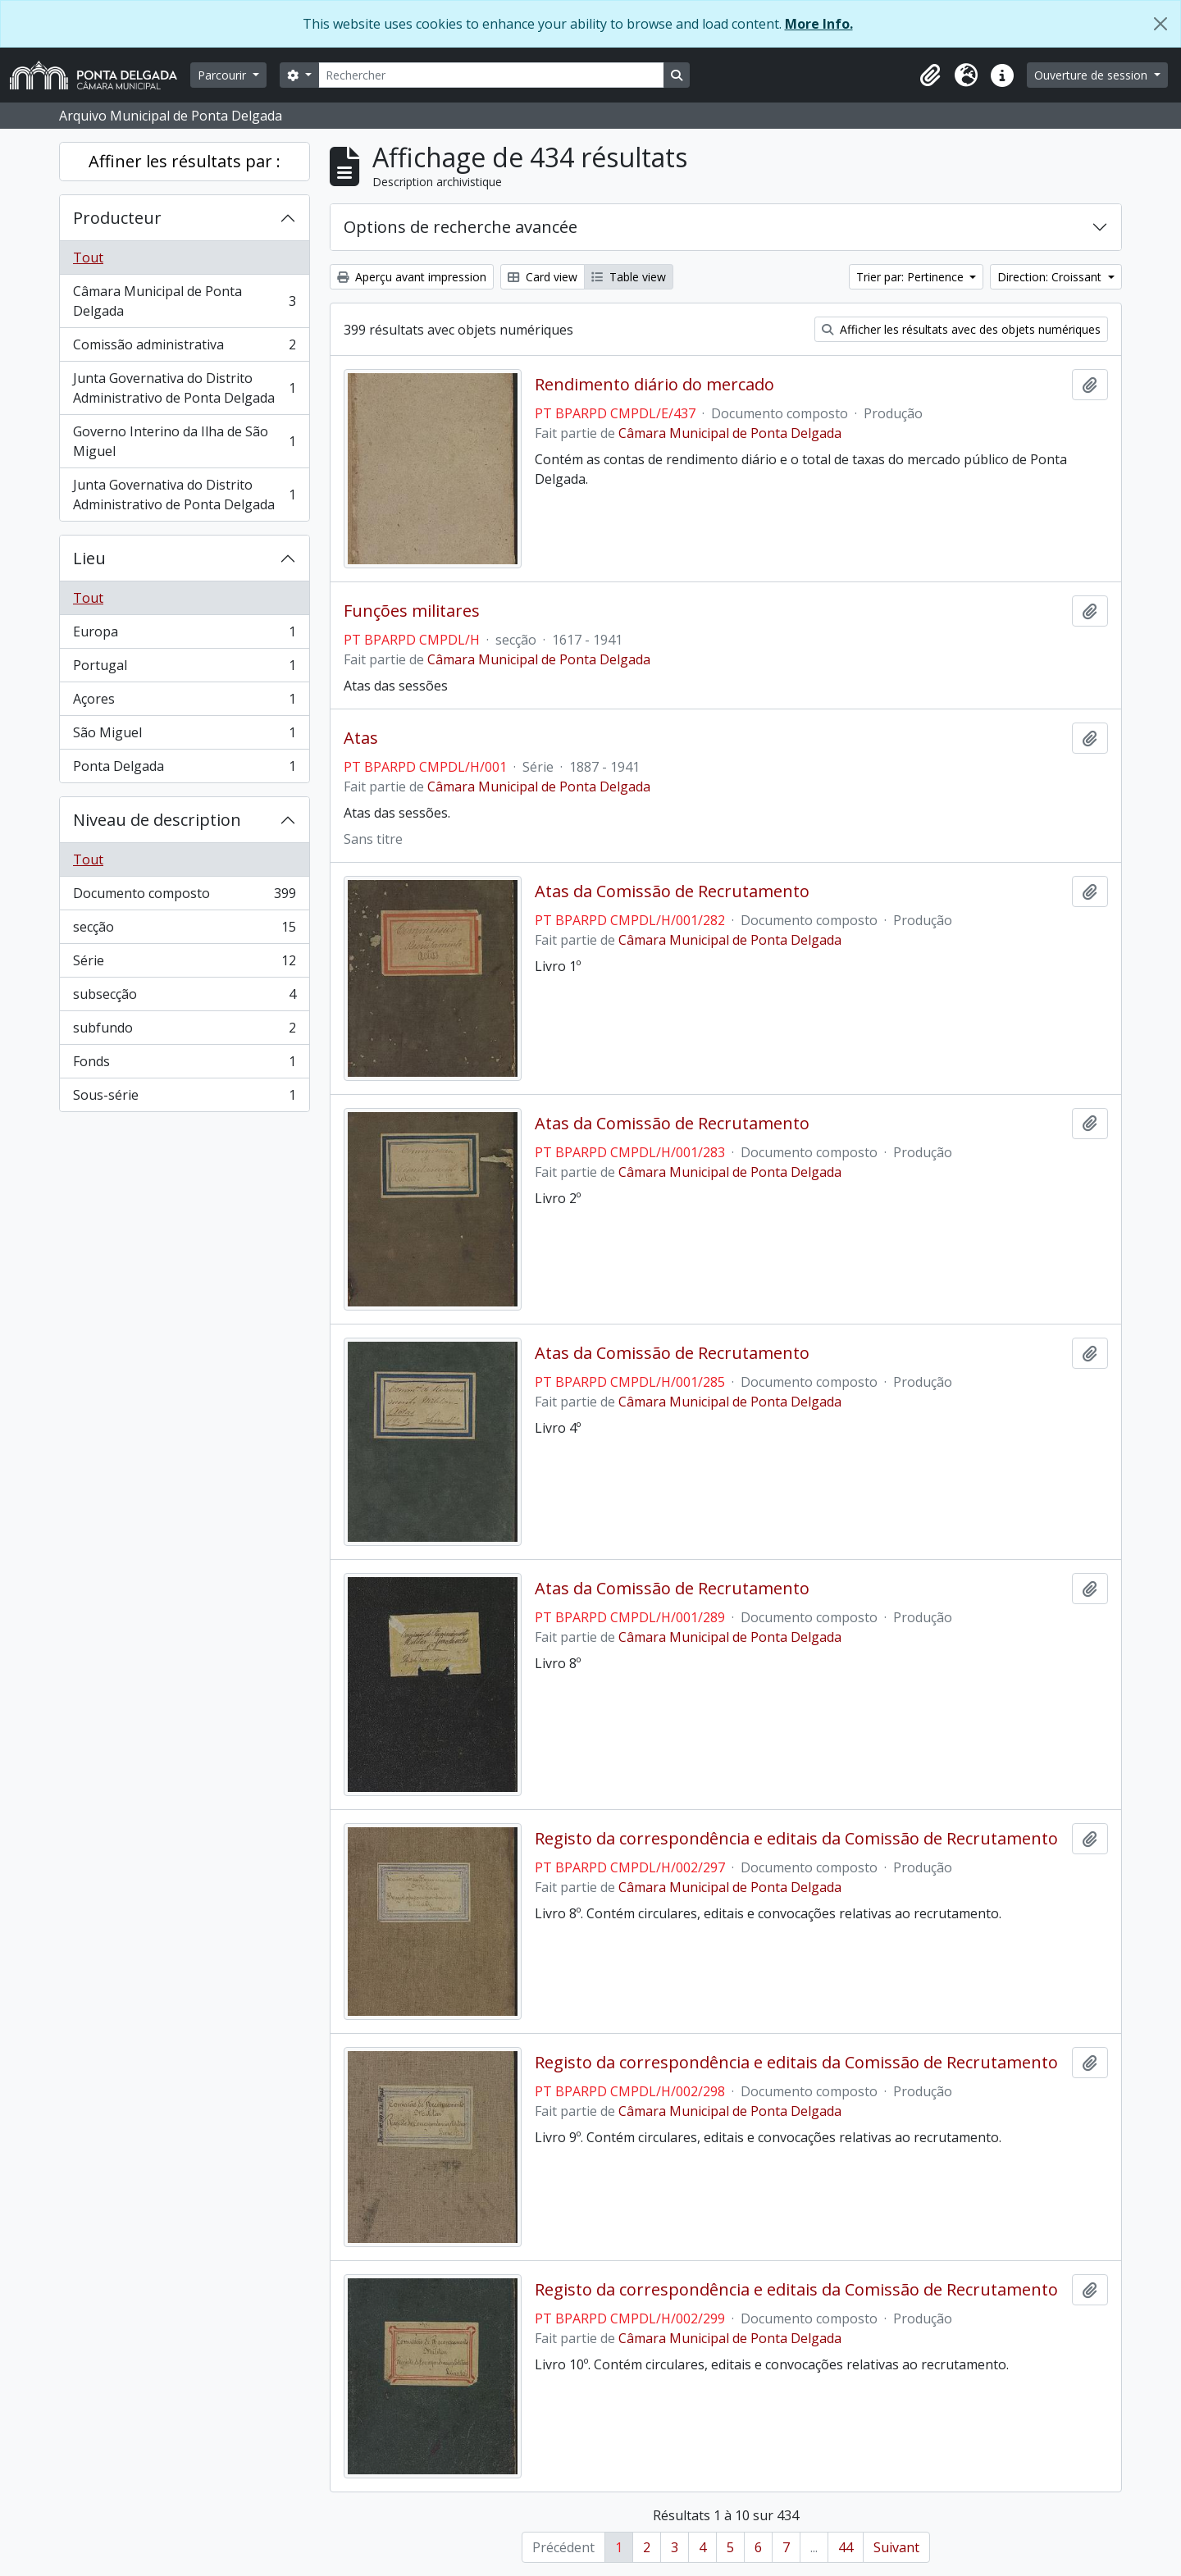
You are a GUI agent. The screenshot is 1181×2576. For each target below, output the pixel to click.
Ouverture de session (1092, 75)
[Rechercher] (491, 75)
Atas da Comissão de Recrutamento (672, 891)
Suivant (896, 2547)
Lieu (89, 558)
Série (184, 964)
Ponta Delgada (184, 769)
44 (845, 2547)
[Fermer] (1160, 24)
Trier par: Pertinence (911, 277)
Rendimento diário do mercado (654, 384)
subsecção (184, 997)
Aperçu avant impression (411, 277)
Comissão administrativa (184, 348)
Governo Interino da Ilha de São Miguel (184, 441)
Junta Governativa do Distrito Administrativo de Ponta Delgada (184, 388)
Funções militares (412, 611)
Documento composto (184, 896)
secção (184, 930)
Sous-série (184, 1098)
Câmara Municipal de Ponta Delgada (184, 301)
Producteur (117, 218)
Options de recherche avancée (460, 227)
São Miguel (184, 736)
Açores (184, 702)
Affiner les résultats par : (184, 161)
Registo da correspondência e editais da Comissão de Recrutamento (796, 1839)
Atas (361, 738)
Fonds (184, 1064)
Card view (542, 277)
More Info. (819, 24)
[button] (930, 75)
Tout (88, 257)
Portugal (184, 668)
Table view (628, 277)
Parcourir (223, 75)
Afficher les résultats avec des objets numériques (961, 329)
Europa (184, 635)
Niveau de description (157, 820)
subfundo (184, 1031)
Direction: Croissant (1051, 277)
